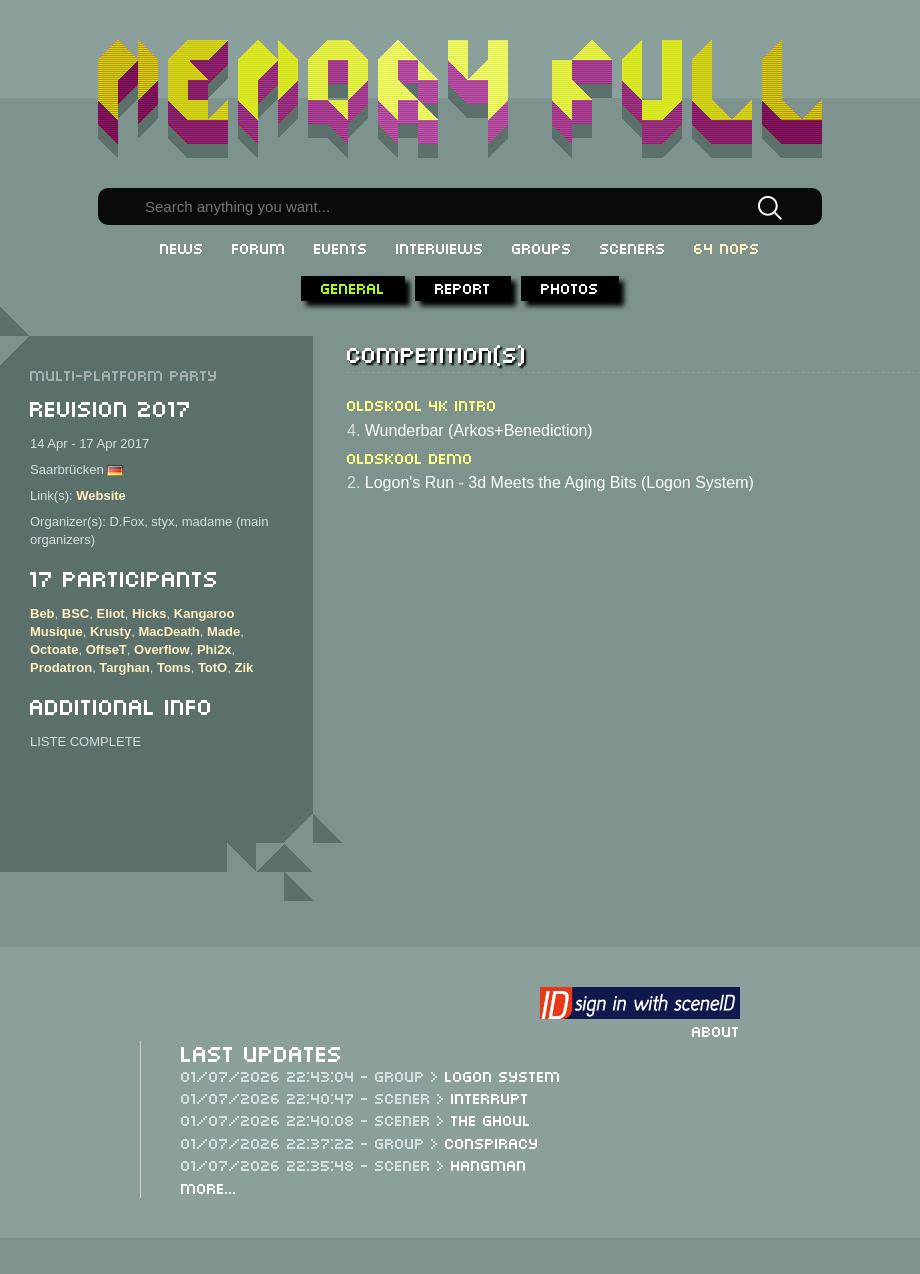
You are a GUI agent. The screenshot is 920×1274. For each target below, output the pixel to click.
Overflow (162, 649)
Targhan (124, 667)
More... (209, 1187)
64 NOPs (727, 247)
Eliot (110, 613)
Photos (570, 287)
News (182, 247)
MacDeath (168, 631)
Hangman (489, 1164)
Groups (542, 247)
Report (463, 287)
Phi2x (214, 649)
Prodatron (61, 667)
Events (341, 247)
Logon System (503, 1075)
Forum (259, 247)
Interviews (440, 247)
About (716, 1030)
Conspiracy (492, 1142)
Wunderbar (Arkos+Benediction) (479, 430)
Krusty (110, 631)
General (353, 287)
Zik (243, 667)
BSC (75, 613)
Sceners (633, 247)
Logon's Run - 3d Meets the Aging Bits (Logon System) (559, 482)
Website (101, 495)
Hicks (149, 613)
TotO (212, 667)
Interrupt (490, 1097)
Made (223, 631)
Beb (42, 613)
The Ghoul (491, 1119)
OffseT (106, 649)
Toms (174, 667)
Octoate (54, 649)
